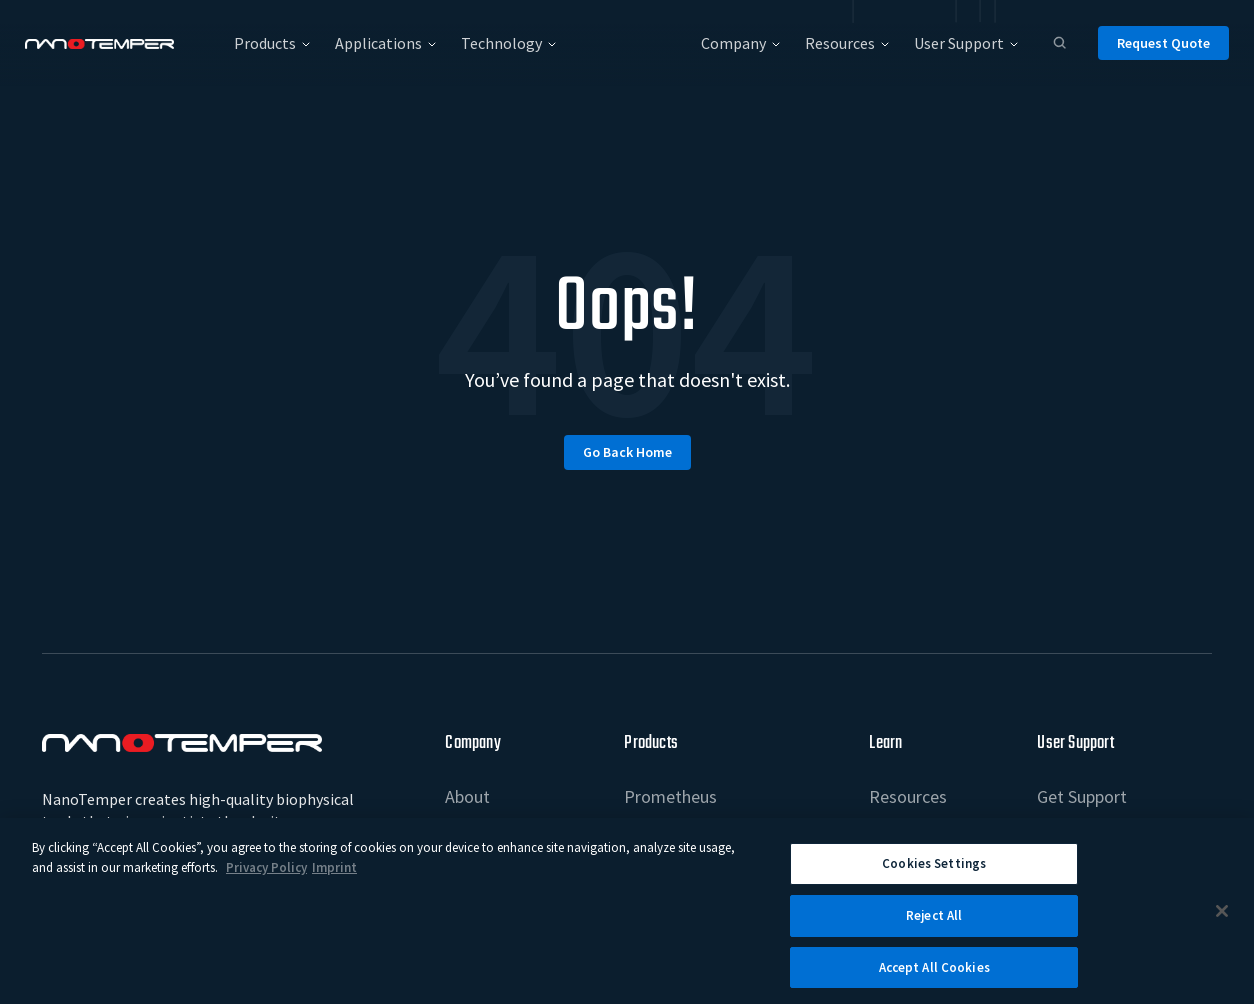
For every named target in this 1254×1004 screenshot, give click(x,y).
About (467, 796)
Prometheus (670, 796)
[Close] (1222, 920)
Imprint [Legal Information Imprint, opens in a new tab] (334, 876)
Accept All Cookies (934, 975)
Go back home (627, 452)
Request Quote (1163, 43)
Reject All (934, 924)
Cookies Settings (934, 872)
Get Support (1082, 796)
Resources (908, 796)
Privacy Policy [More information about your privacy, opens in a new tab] (266, 876)
